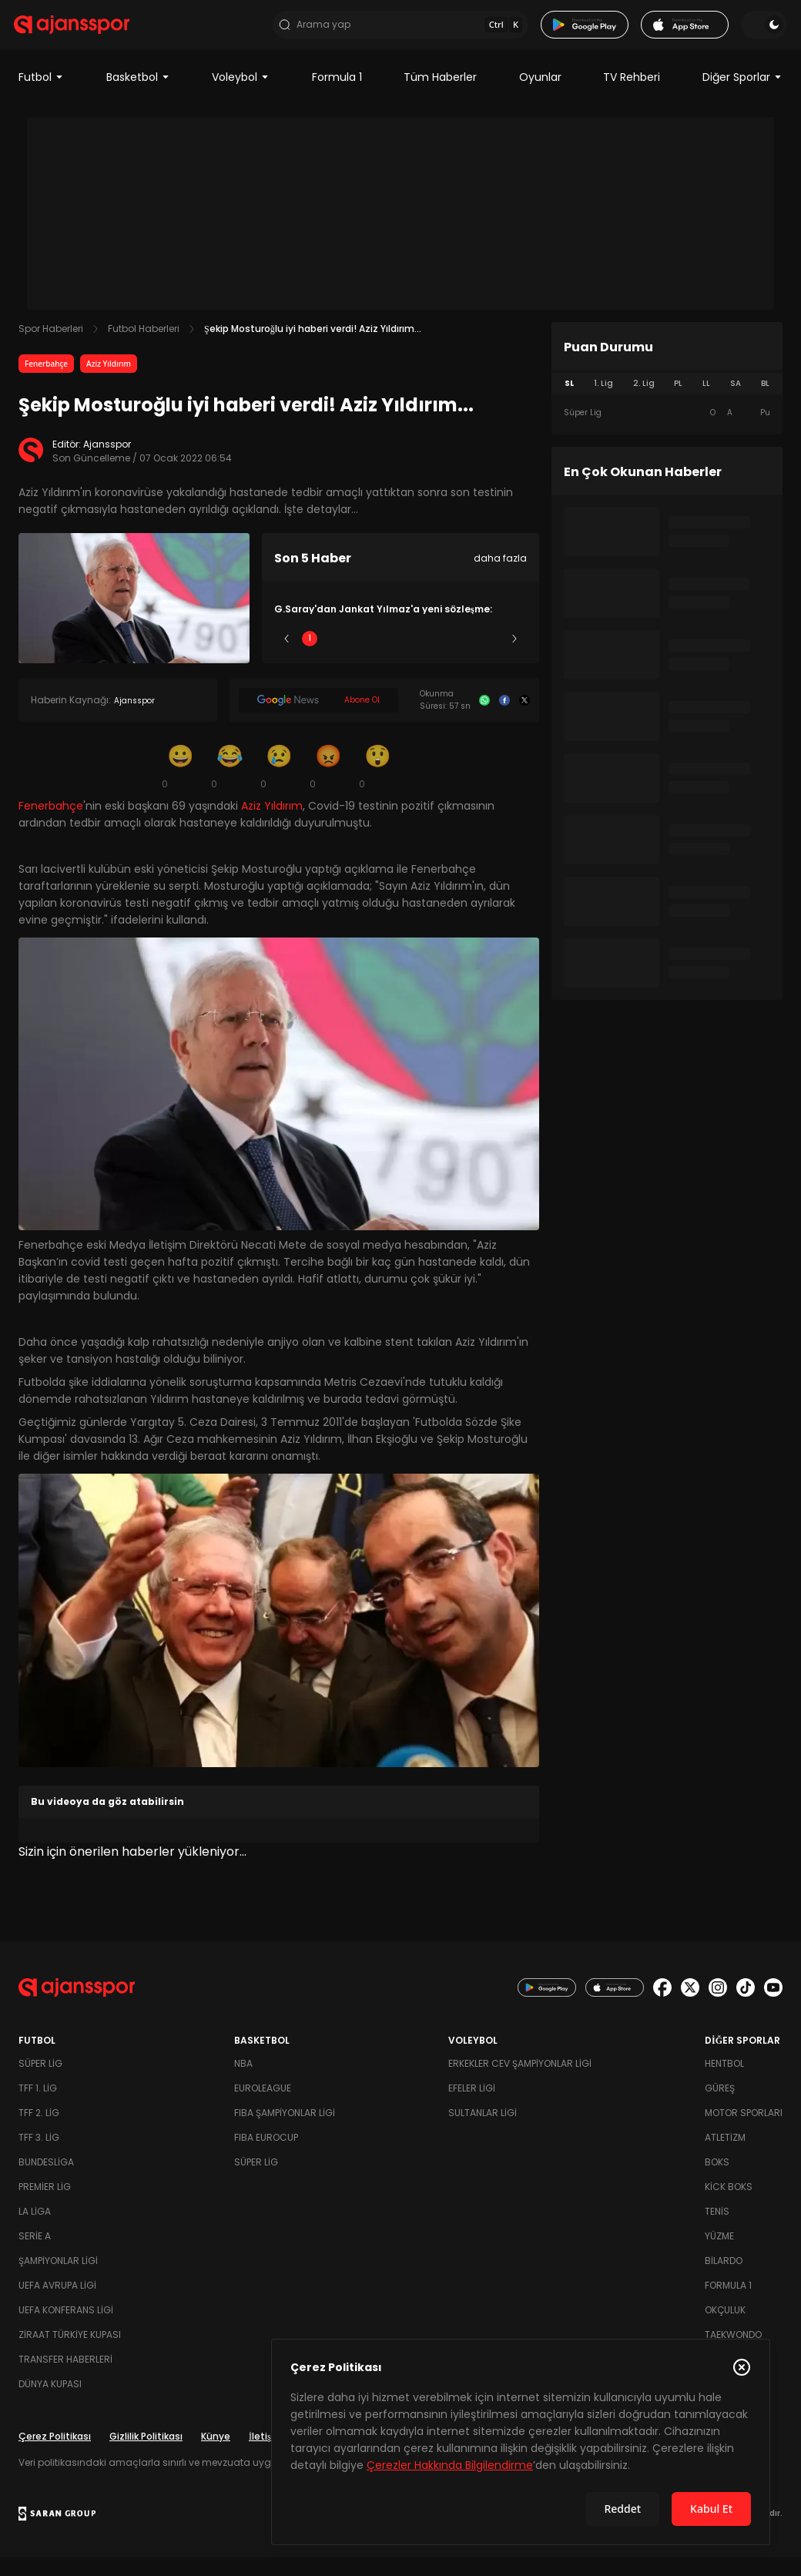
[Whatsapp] (484, 718)
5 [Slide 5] (491, 656)
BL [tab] (765, 402)
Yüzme (719, 2254)
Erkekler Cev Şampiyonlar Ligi (520, 2081)
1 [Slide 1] (309, 656)
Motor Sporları (744, 2131)
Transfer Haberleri (65, 2377)
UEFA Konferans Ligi (65, 2328)
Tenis (717, 2229)
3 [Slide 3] (401, 656)
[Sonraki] (514, 657)
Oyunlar (540, 95)
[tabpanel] (667, 431)
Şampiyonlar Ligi (58, 2279)
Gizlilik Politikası (146, 2454)
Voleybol (241, 95)
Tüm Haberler (440, 95)
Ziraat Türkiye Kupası (69, 2353)
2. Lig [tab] (644, 402)
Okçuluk (725, 2328)
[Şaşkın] (377, 784)
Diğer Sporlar (742, 95)
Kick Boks (728, 2205)
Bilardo (723, 2279)
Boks (717, 2180)
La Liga (34, 2229)
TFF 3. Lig (38, 2155)
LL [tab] (706, 402)
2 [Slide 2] (355, 656)
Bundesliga (46, 2180)
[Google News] (318, 718)
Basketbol (138, 95)
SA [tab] (735, 402)
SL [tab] (569, 402)
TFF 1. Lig (37, 2106)
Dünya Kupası (50, 2402)
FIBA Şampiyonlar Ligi (284, 2131)
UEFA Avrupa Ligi (57, 2303)
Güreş (720, 2106)
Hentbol (724, 2081)
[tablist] (667, 402)
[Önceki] (286, 657)
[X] (524, 718)
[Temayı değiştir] (759, 34)
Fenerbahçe (46, 382)
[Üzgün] (278, 784)
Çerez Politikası (54, 2454)
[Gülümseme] (180, 784)
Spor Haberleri (50, 347)
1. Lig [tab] (603, 402)
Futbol (41, 95)
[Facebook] (504, 718)
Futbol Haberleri (143, 347)
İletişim (266, 2454)
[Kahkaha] (229, 784)
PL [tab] (678, 402)
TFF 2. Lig (38, 2131)
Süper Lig (40, 2081)
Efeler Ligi (471, 2106)
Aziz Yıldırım (108, 382)
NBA (243, 2081)
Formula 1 (337, 95)
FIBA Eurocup (266, 2155)
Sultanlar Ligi (482, 2131)
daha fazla (500, 576)
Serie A (34, 2254)
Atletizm (725, 2155)
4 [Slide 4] (446, 656)
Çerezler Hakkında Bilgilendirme (450, 2465)
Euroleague (262, 2106)
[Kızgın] (328, 784)
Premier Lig (44, 2205)
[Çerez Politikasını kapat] (741, 2367)
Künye (215, 2454)
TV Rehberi (631, 95)
